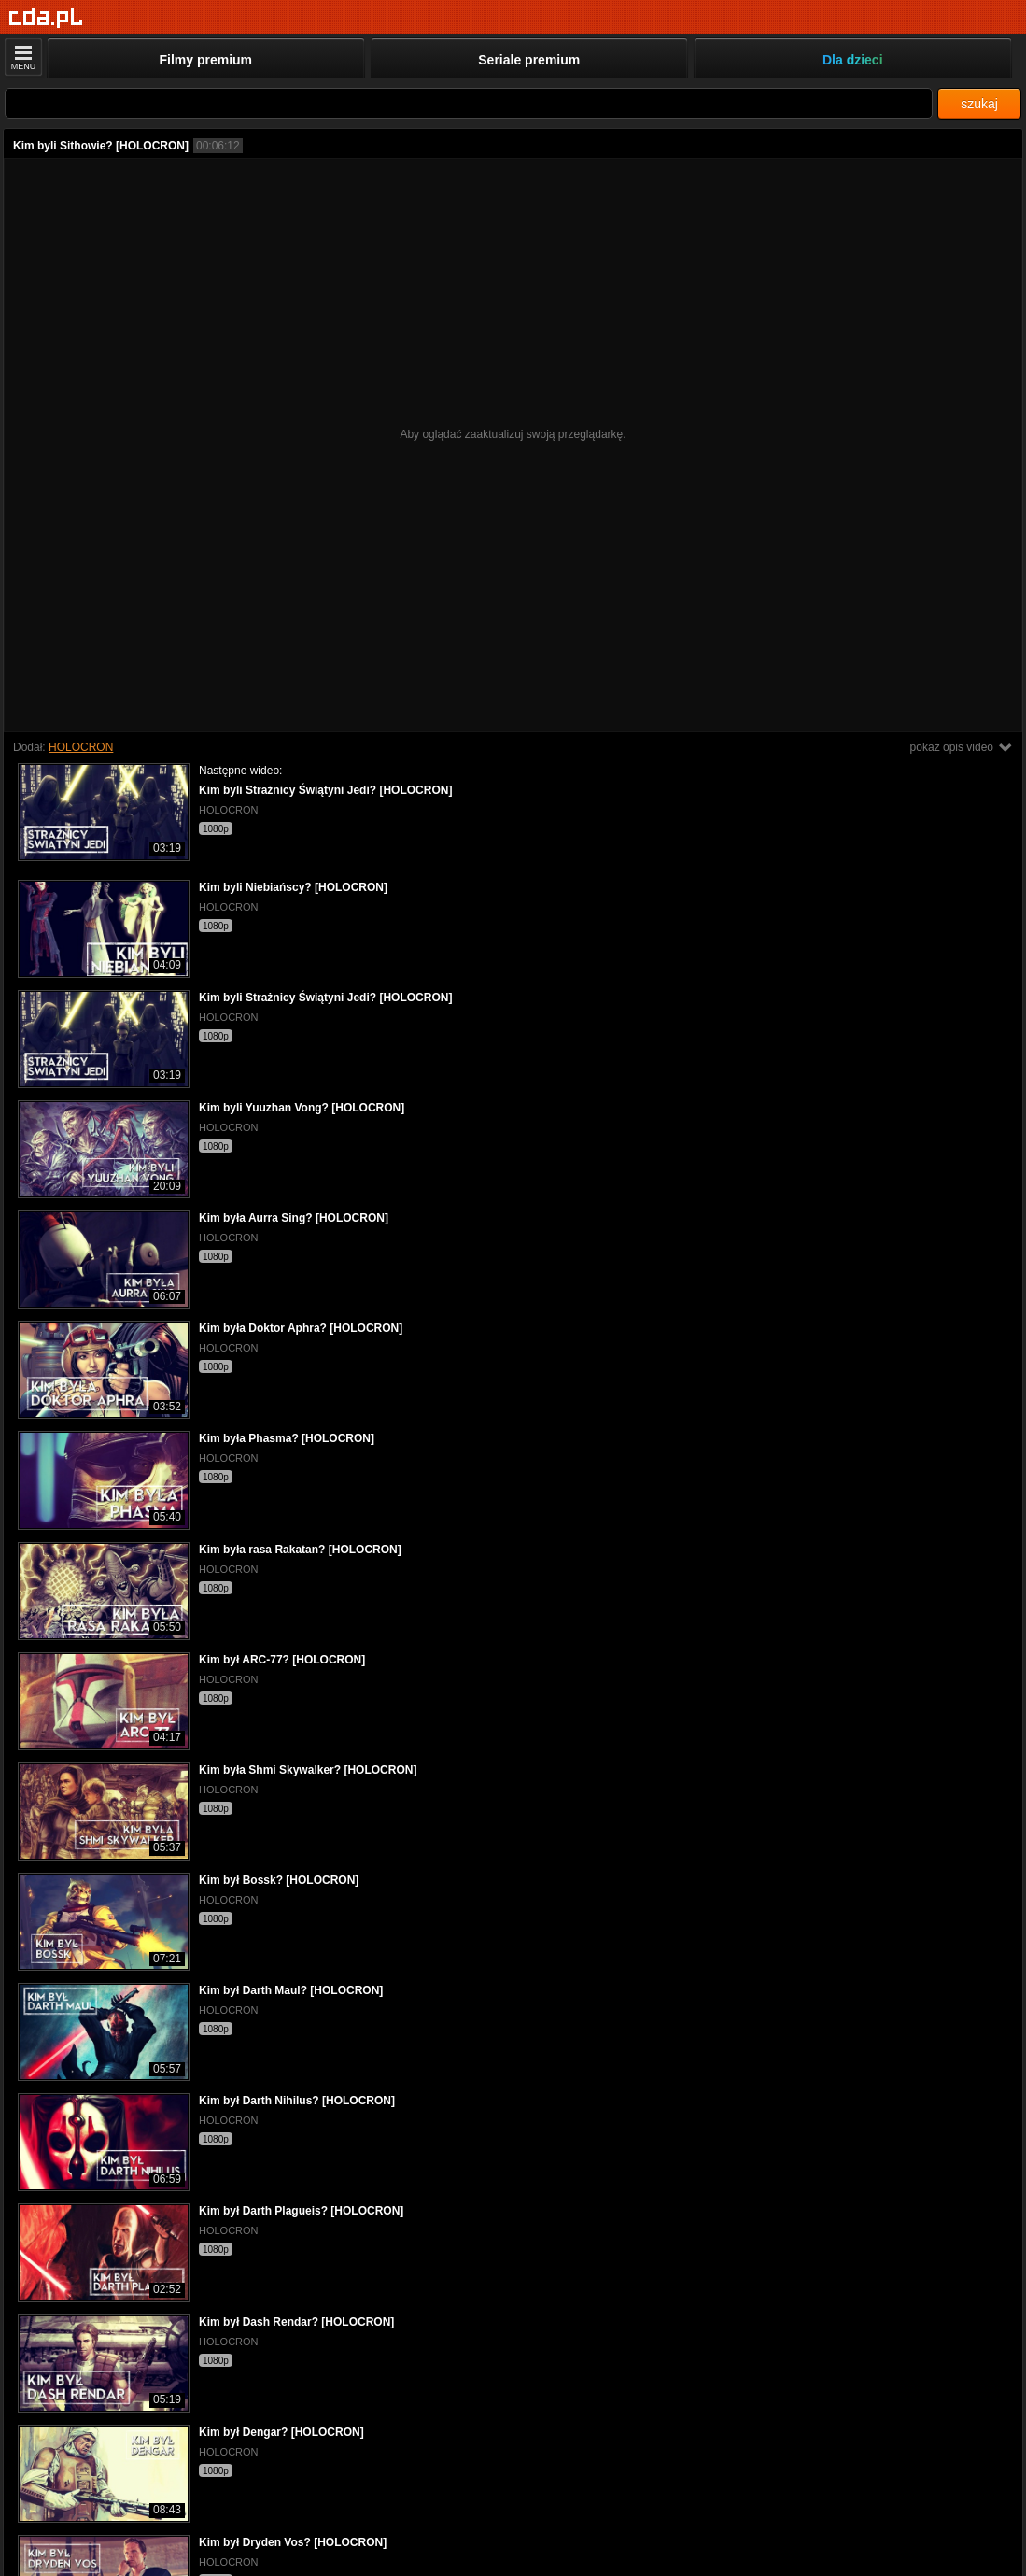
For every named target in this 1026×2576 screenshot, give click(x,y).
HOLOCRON (81, 747)
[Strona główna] (46, 18)
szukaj (979, 103)
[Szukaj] (469, 103)
